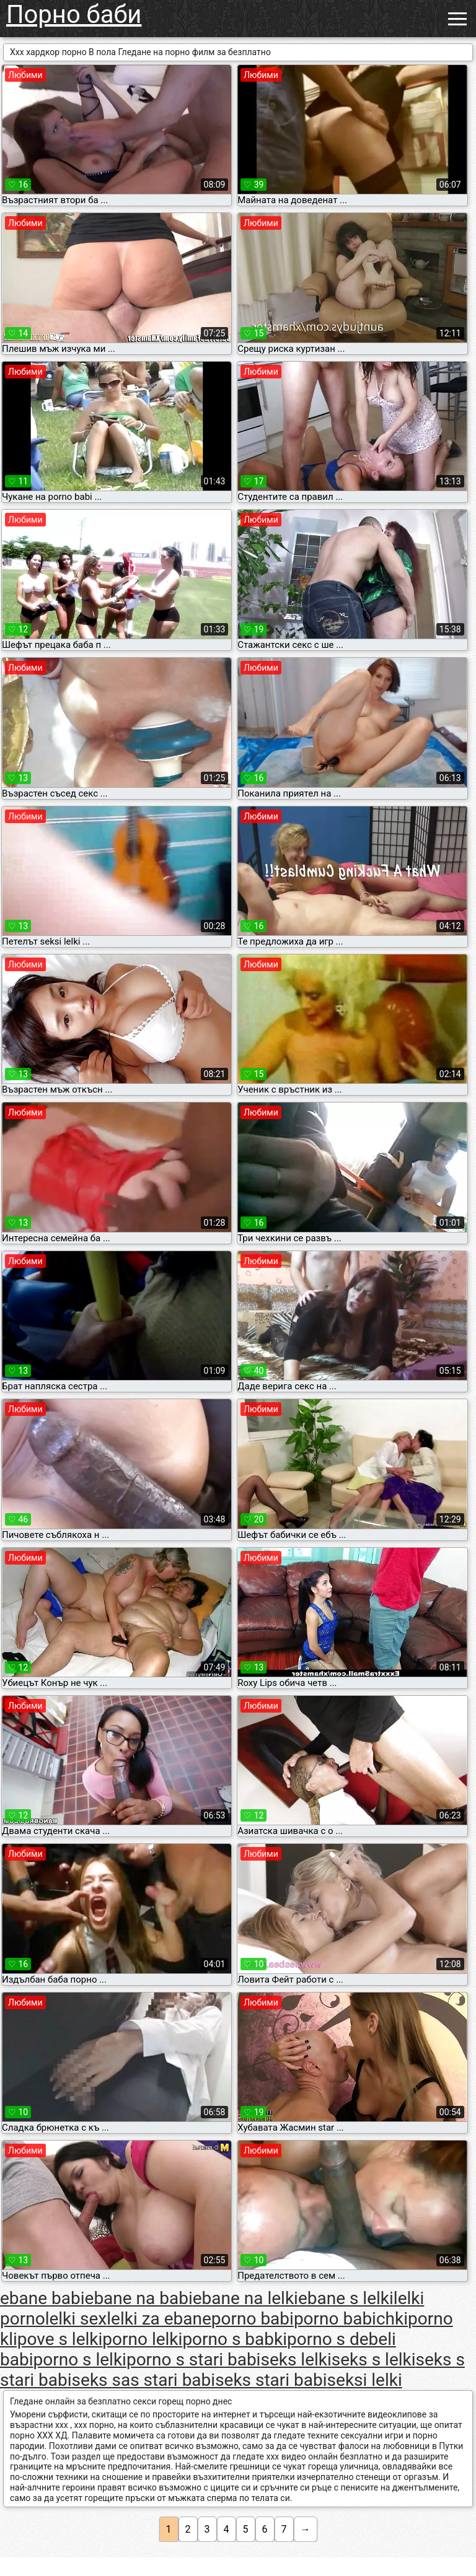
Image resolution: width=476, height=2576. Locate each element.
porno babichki (351, 2318)
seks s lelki (374, 2359)
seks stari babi (271, 2380)
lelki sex (76, 2318)
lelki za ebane (159, 2318)
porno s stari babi (193, 2359)
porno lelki (142, 2339)
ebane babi (42, 2298)
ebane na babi (139, 2298)
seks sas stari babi (144, 2380)
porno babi (252, 2318)
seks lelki (295, 2359)
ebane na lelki (245, 2298)
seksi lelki (364, 2380)
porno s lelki (79, 2359)
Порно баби (73, 14)
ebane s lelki (346, 2298)
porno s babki (234, 2339)
